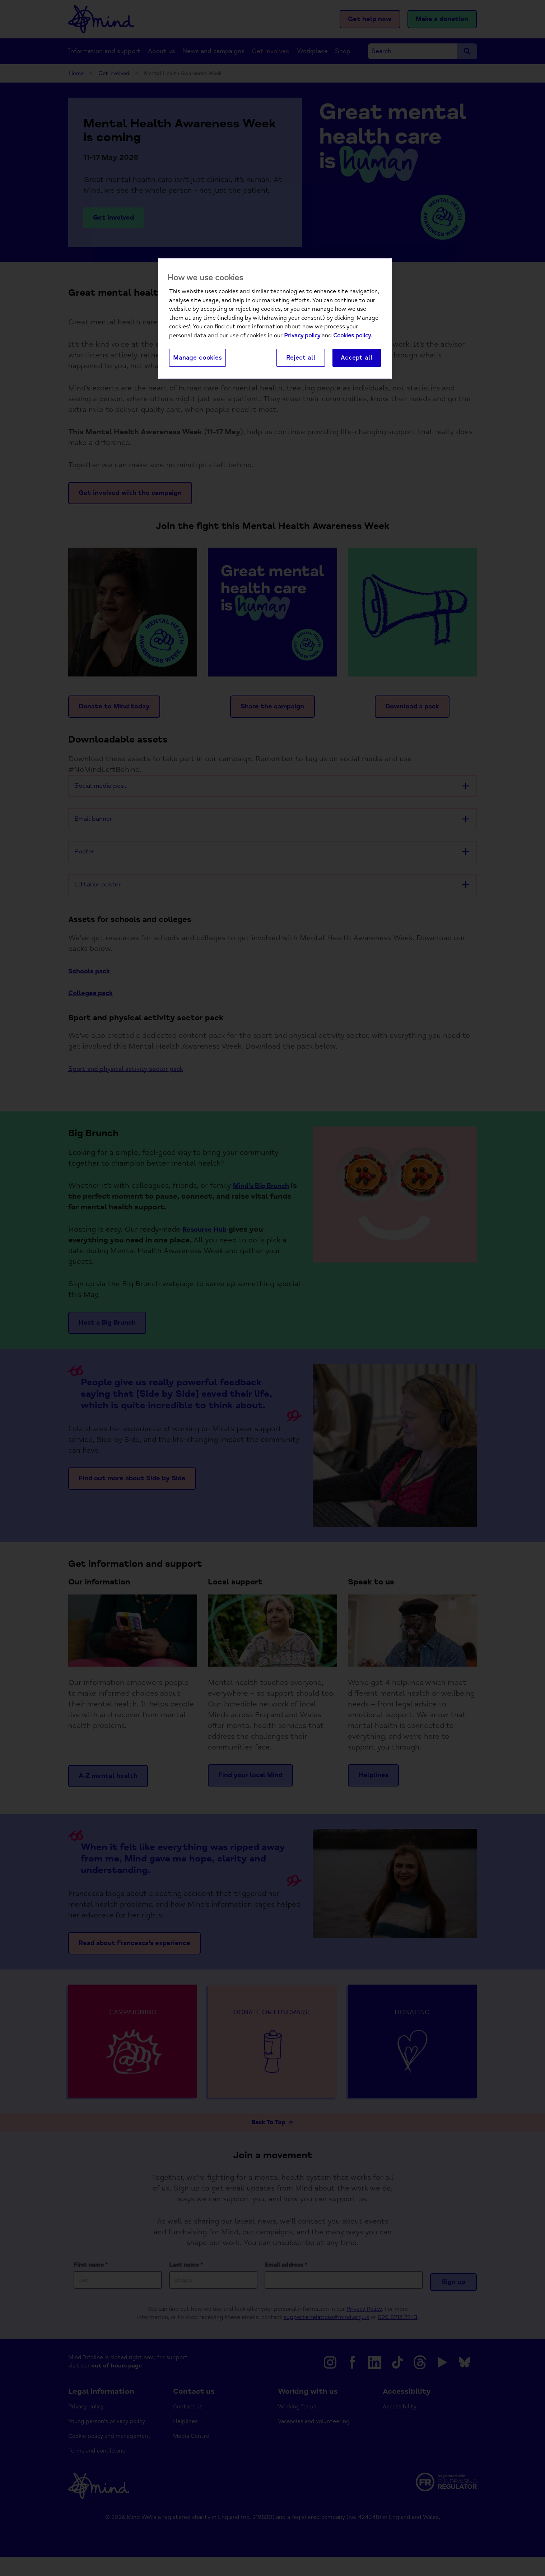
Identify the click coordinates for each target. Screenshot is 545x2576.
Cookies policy (352, 335)
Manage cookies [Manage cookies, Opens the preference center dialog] (197, 358)
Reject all (301, 358)
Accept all (356, 358)
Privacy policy (302, 335)
